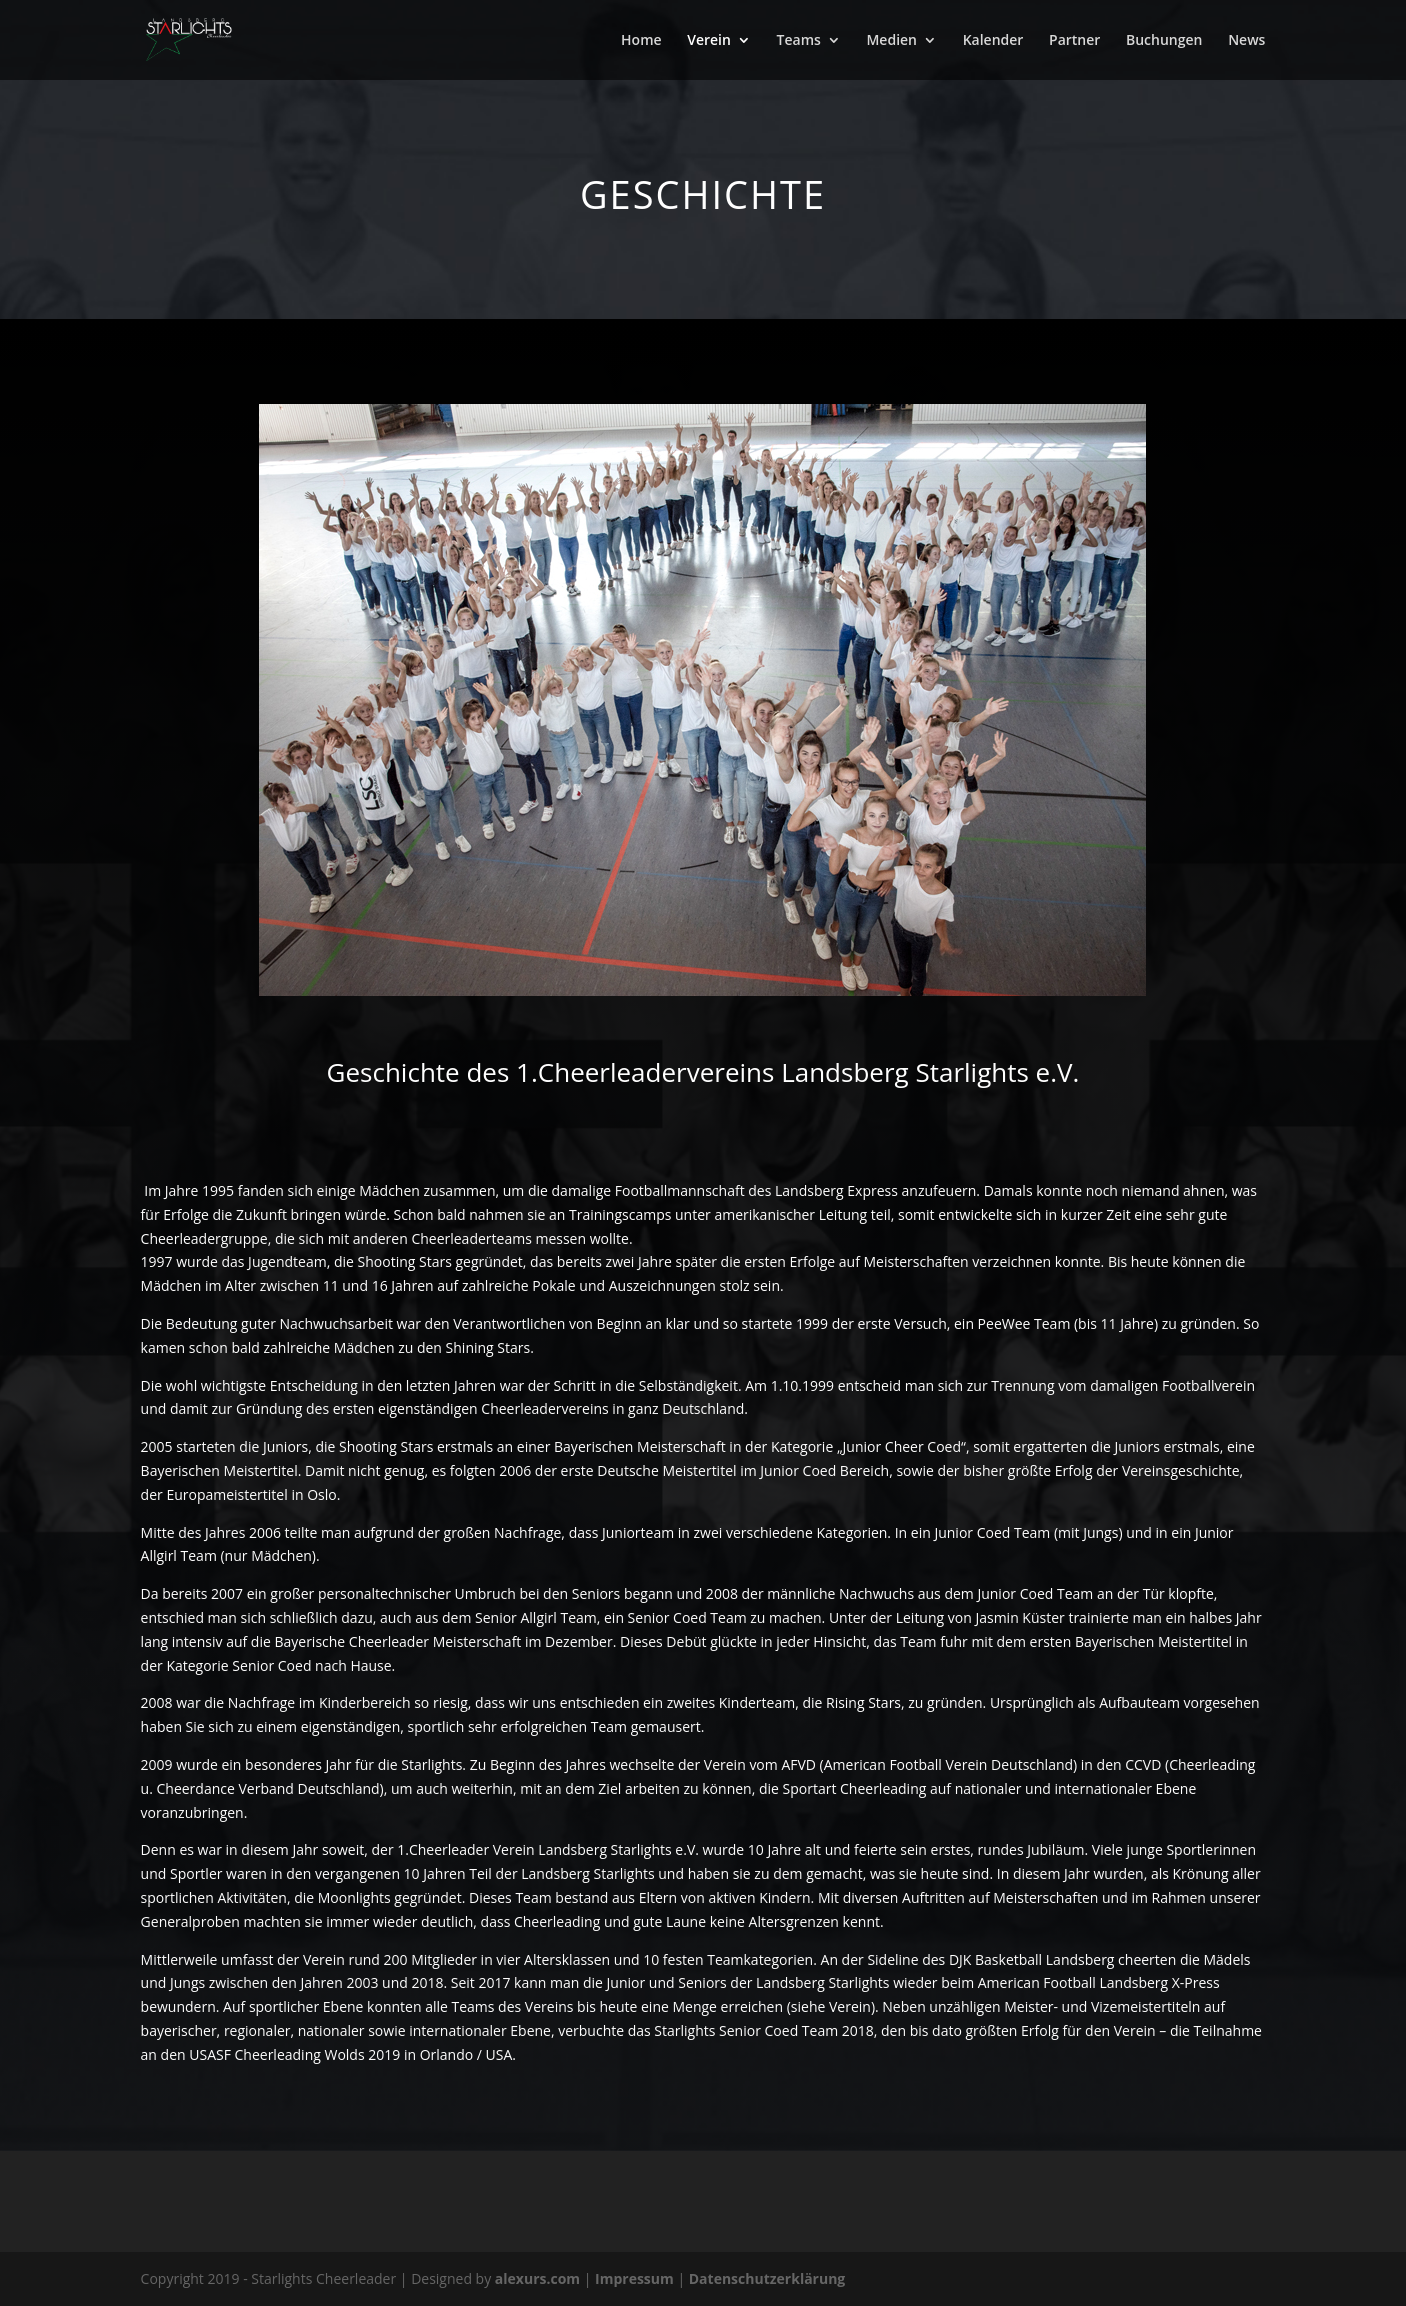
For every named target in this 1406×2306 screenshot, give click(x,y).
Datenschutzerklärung (767, 2278)
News (1246, 41)
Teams (799, 41)
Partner (1074, 41)
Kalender (993, 41)
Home (641, 41)
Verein (709, 41)
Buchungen (1164, 41)
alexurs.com (539, 2278)
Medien (891, 41)
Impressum (636, 2278)
